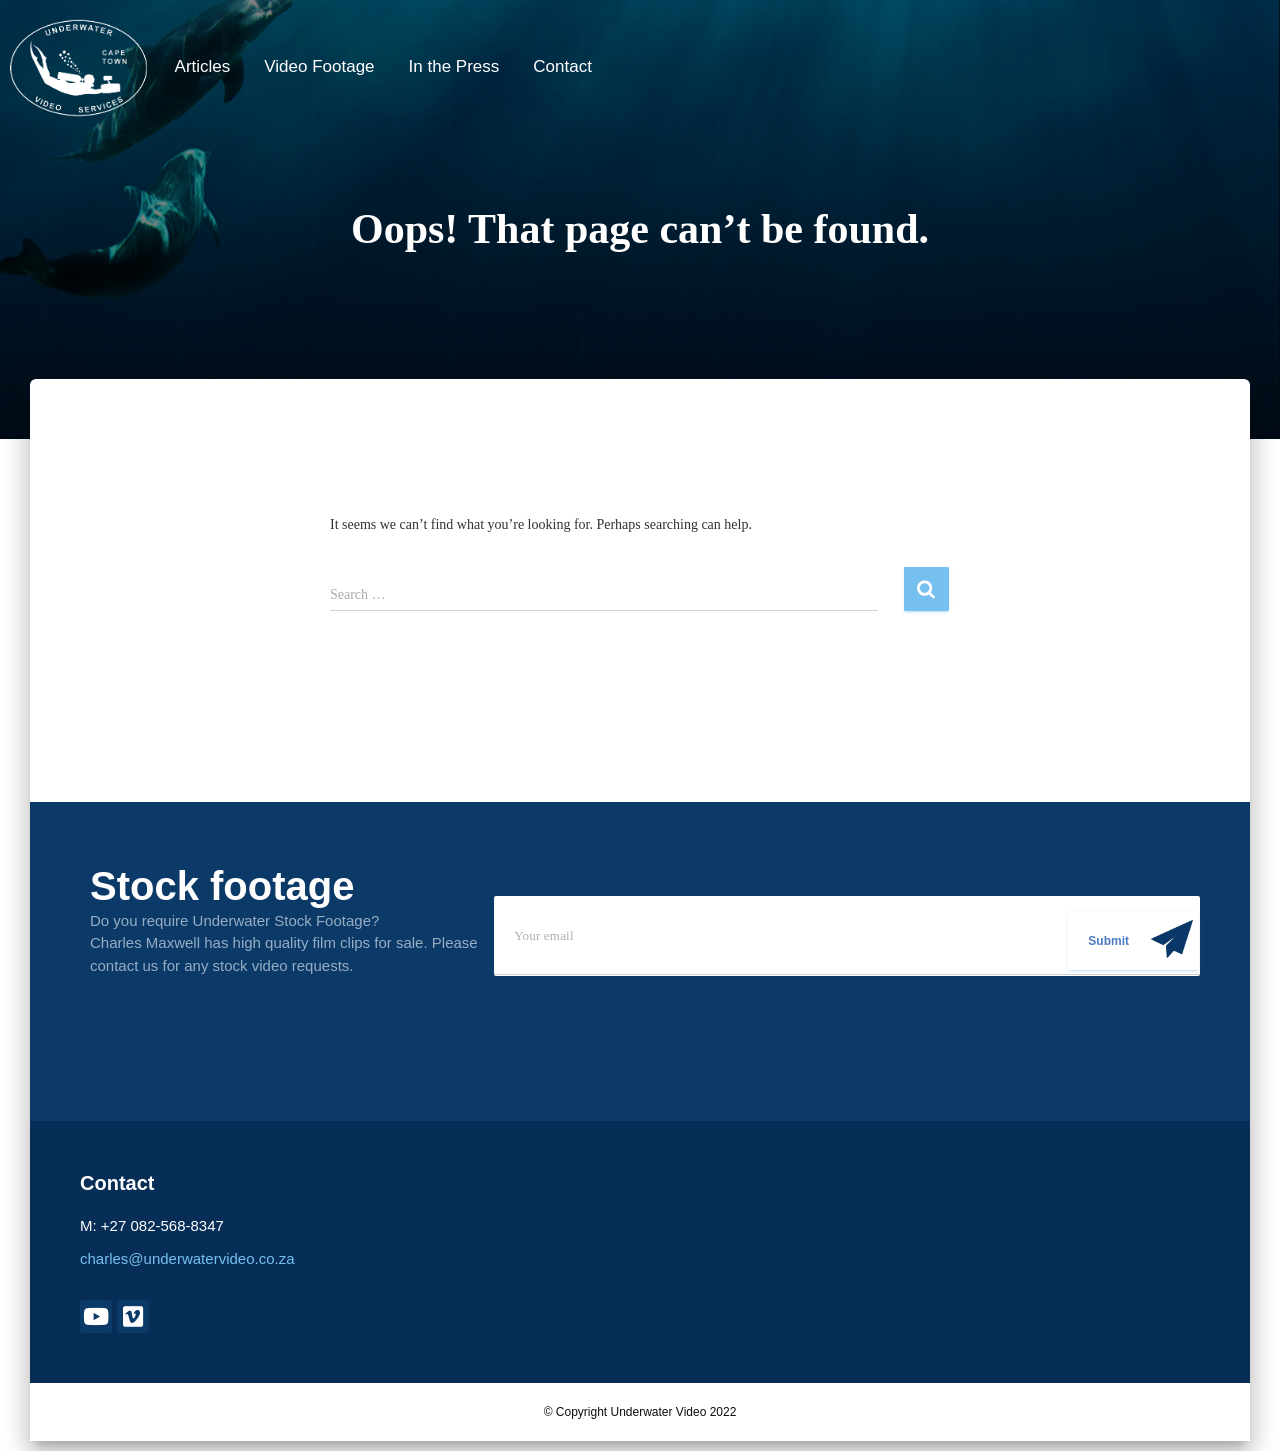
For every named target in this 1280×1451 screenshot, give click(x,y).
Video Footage (319, 66)
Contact (562, 66)
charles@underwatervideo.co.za (187, 1258)
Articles (203, 66)
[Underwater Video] (78, 68)
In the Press (454, 66)
